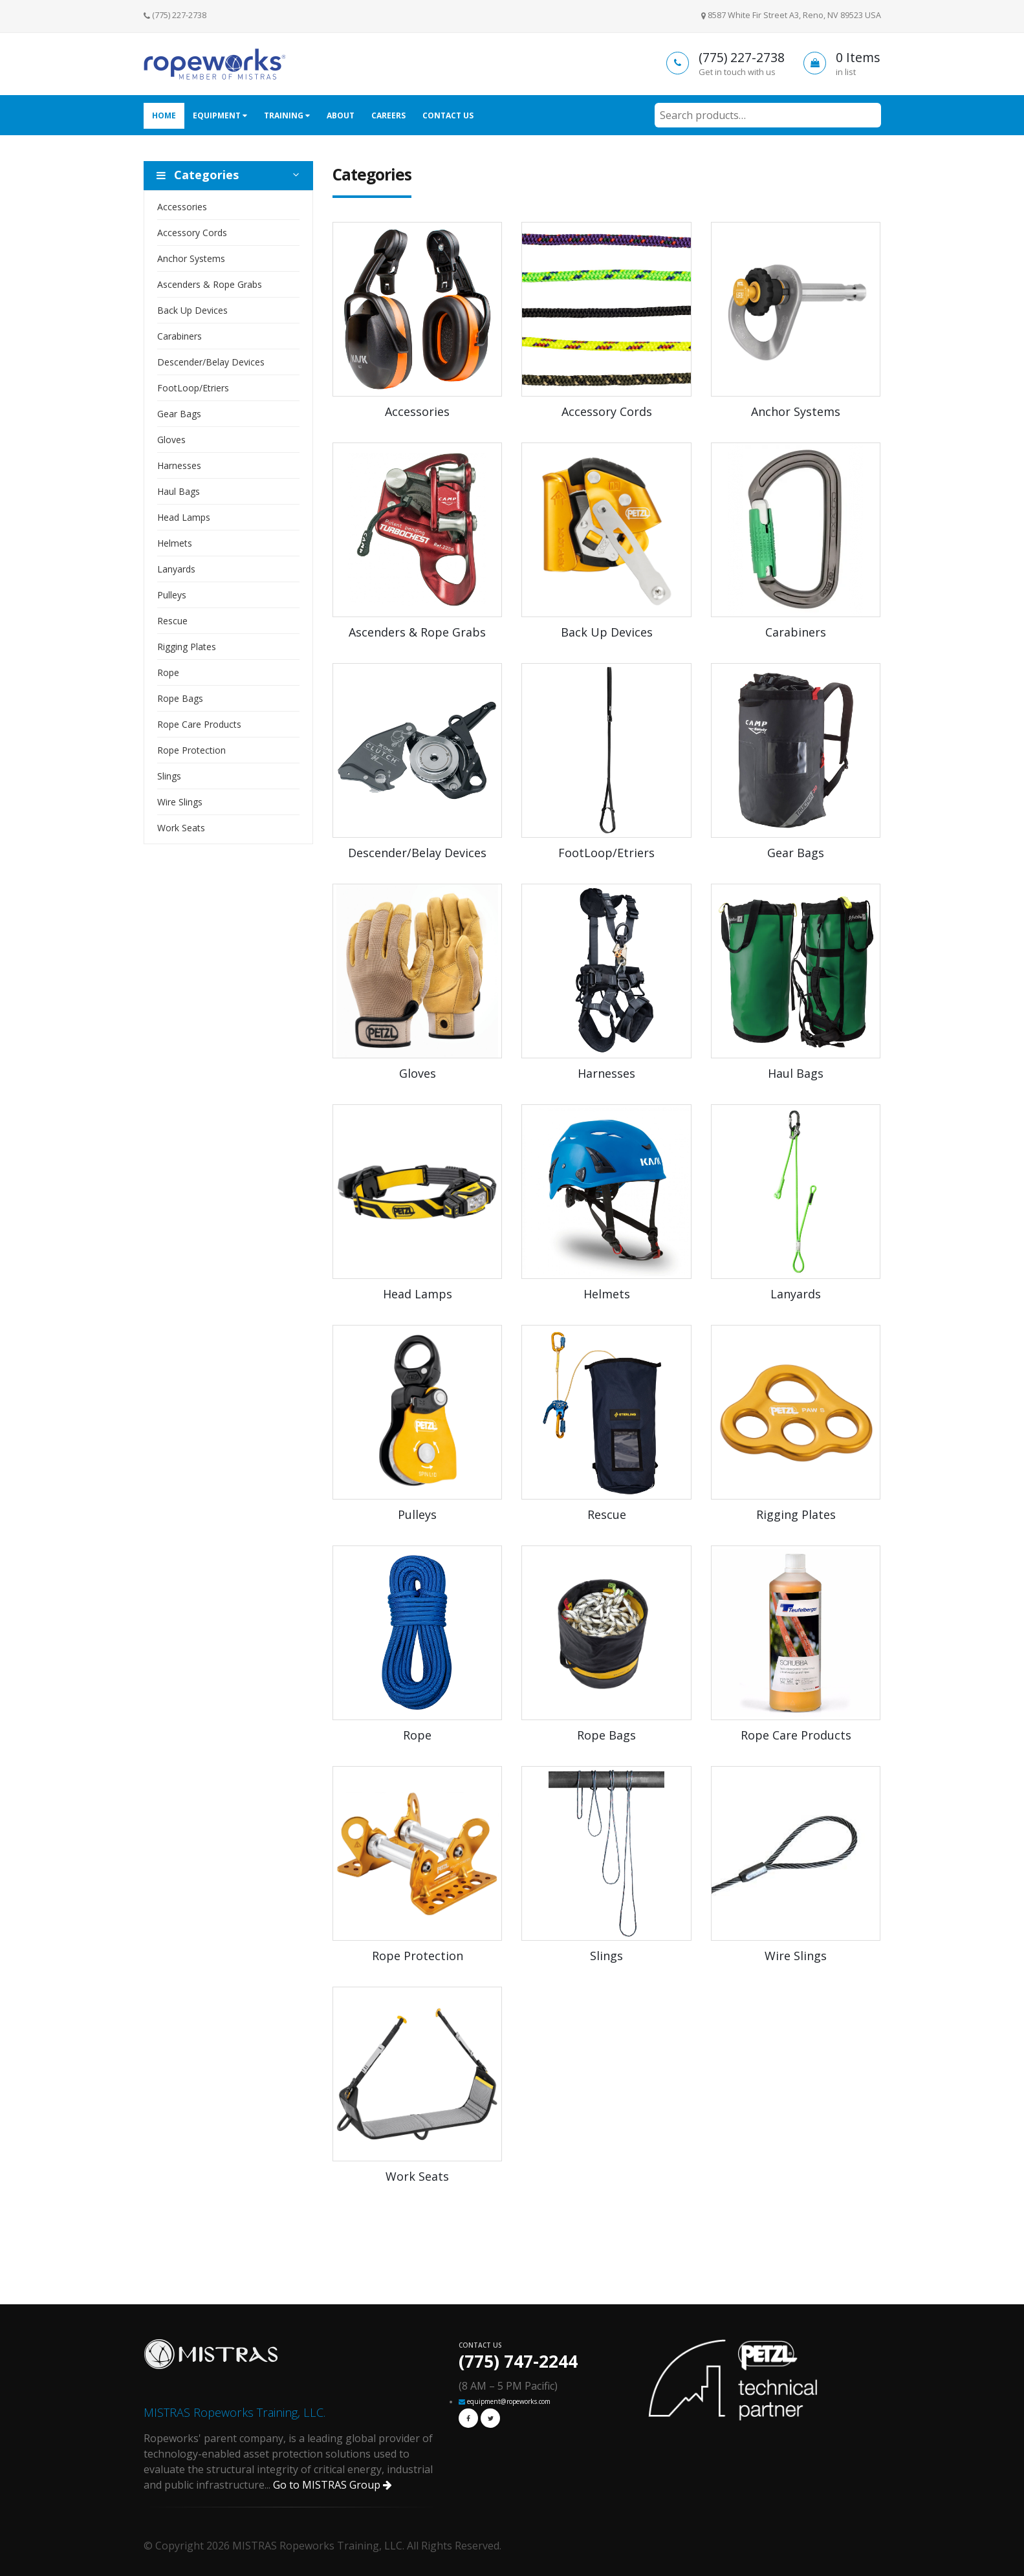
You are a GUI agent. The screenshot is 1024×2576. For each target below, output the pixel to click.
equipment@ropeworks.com (508, 2401)
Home (164, 115)
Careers (388, 115)
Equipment (220, 115)
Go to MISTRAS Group (332, 2485)
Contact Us (448, 115)
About (340, 115)
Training (287, 115)
